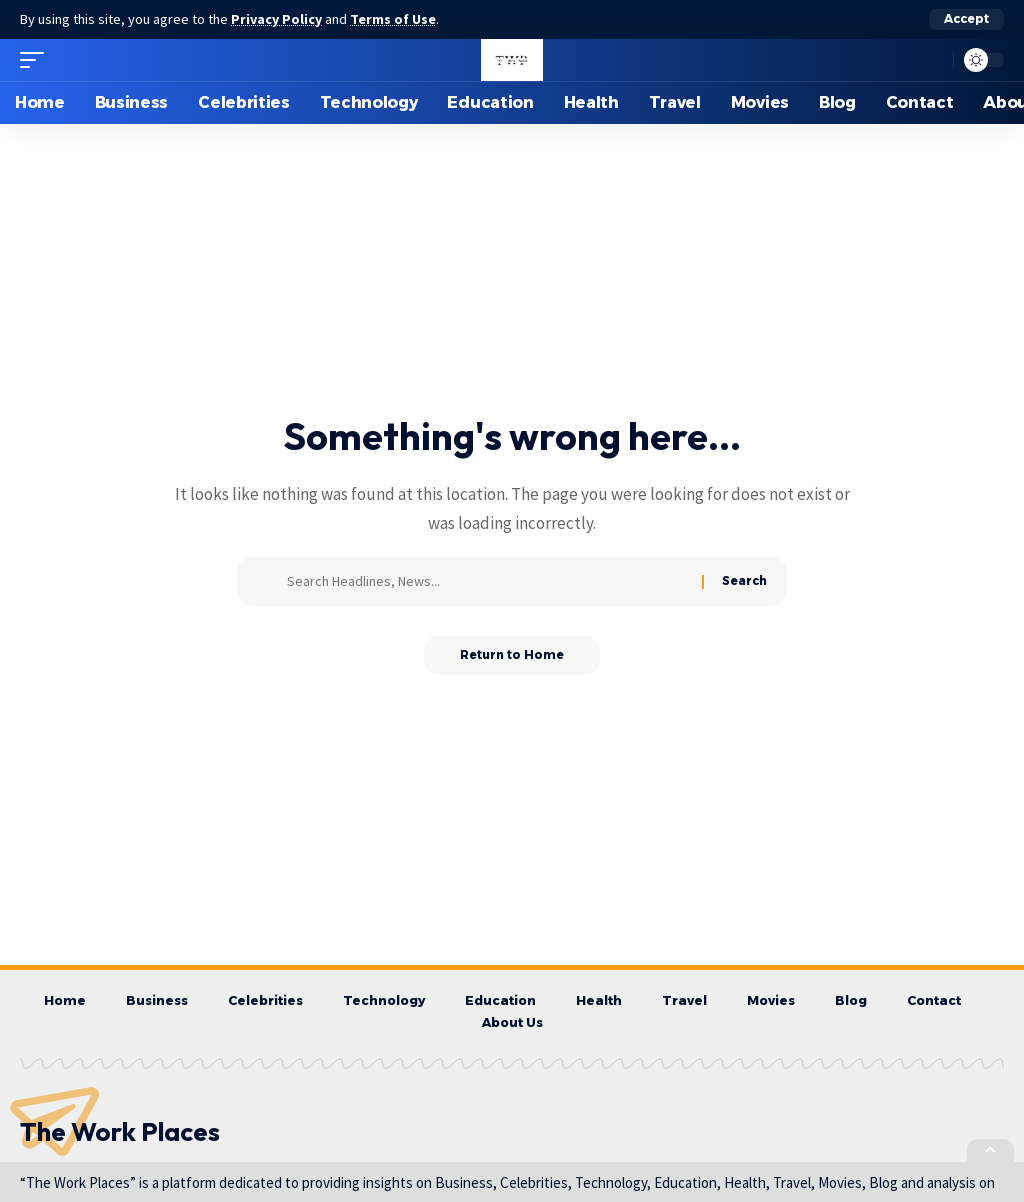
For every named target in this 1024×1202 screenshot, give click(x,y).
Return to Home (512, 655)
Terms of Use (396, 19)
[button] (966, 19)
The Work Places (120, 1134)
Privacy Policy (278, 19)
